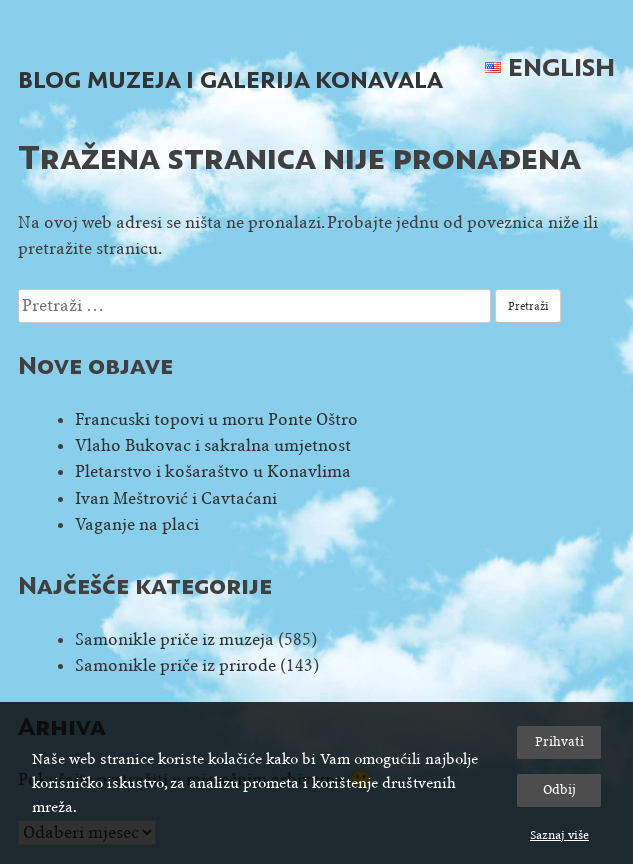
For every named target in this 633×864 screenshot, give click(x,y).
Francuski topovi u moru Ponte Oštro (216, 419)
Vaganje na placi (137, 524)
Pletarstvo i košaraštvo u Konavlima (213, 471)
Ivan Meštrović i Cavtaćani (176, 498)
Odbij (559, 789)
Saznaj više (559, 835)
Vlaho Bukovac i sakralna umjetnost (213, 445)
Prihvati (559, 741)
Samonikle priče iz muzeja (174, 639)
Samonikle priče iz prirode (175, 665)
